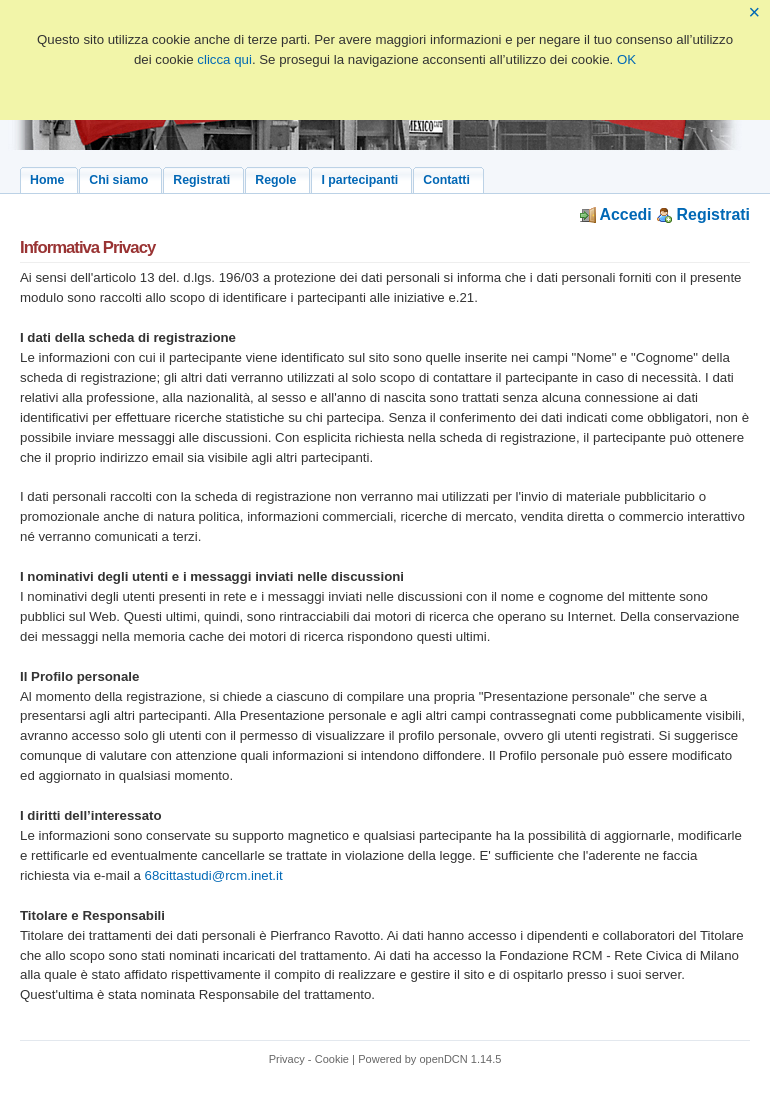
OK (626, 59)
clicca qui (224, 59)
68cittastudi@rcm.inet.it (214, 875)
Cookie (332, 1059)
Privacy (287, 1059)
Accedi (616, 214)
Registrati (703, 214)
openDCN (443, 1059)
